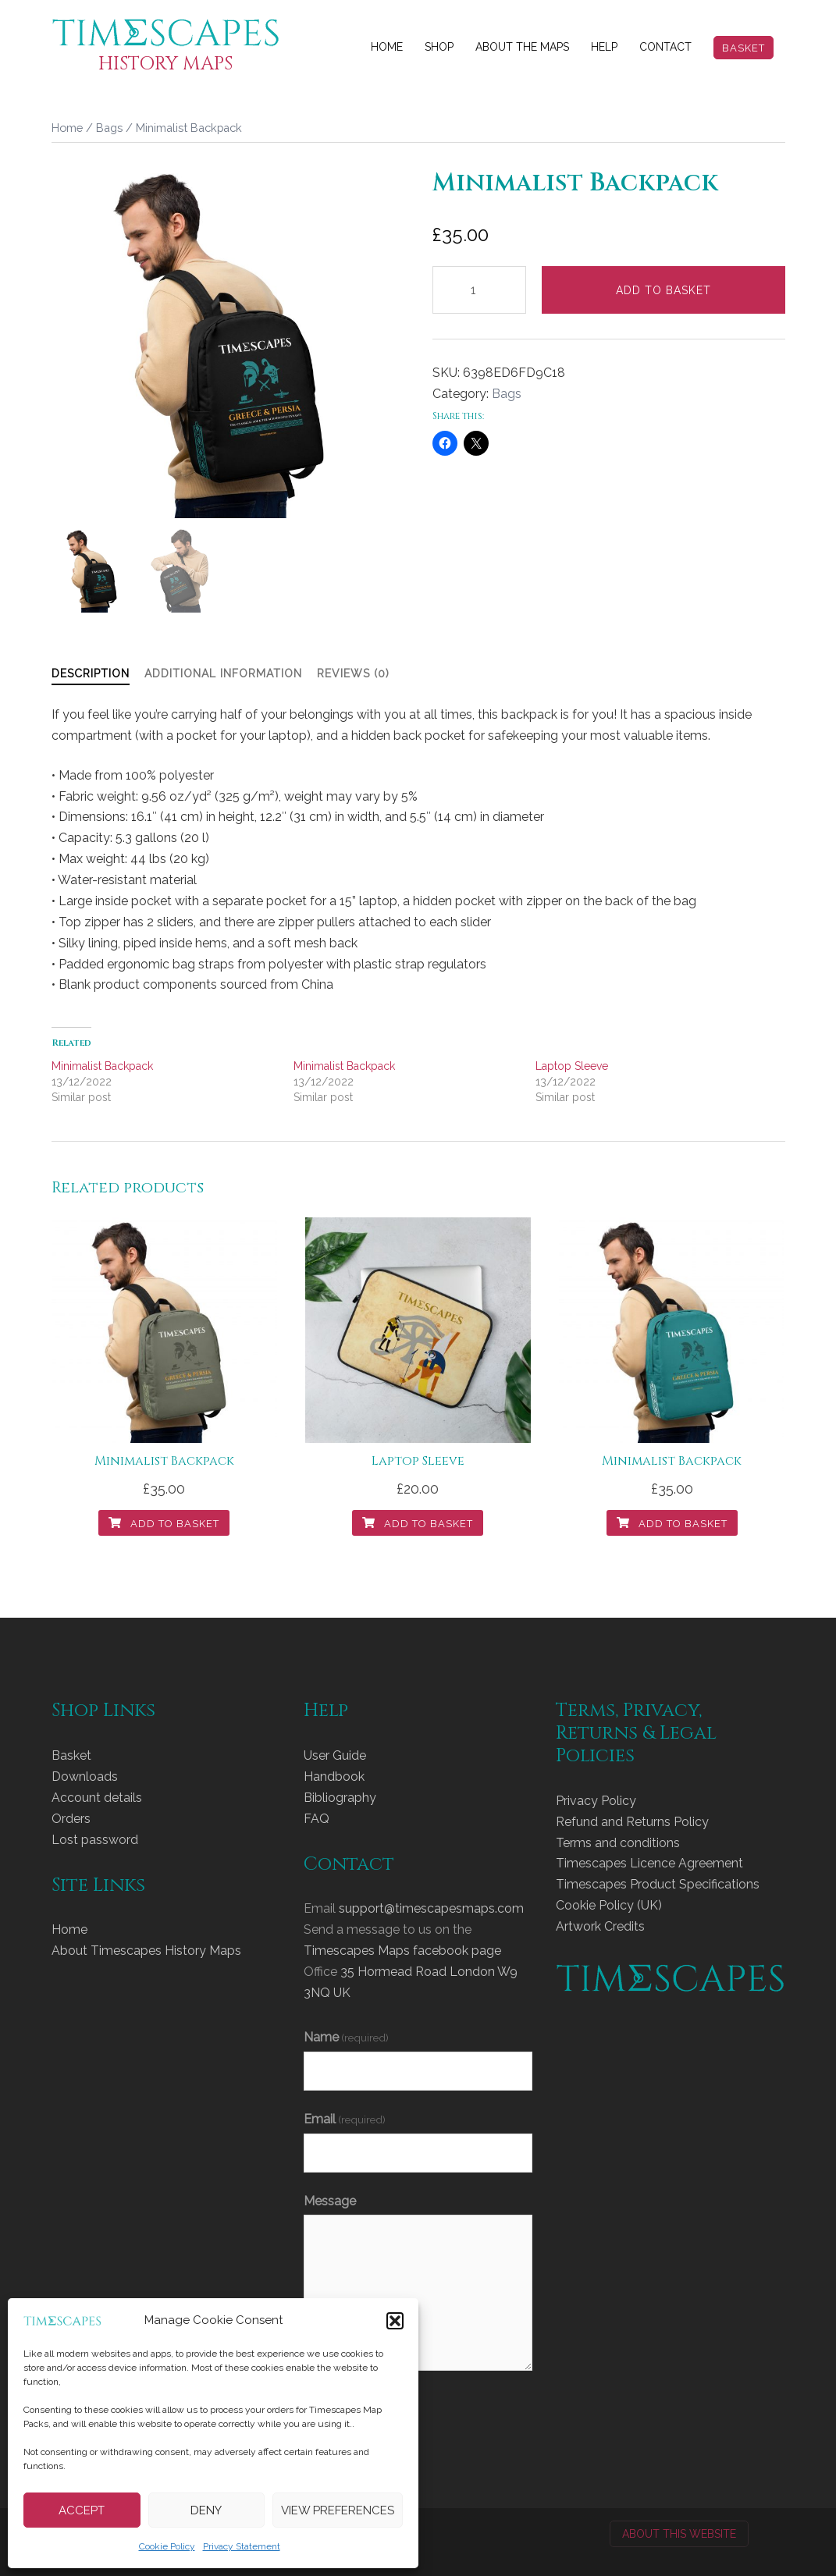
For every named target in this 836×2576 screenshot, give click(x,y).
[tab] (91, 673)
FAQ (316, 1818)
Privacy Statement (241, 2546)
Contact (665, 47)
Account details (97, 1797)
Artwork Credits (600, 1926)
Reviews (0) (353, 673)
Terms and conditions (618, 1842)
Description (91, 673)
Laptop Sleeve (571, 1066)
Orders (71, 1818)
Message (330, 2201)
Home (387, 47)
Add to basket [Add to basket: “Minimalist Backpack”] (164, 1524)
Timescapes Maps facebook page (402, 1950)
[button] (395, 2321)
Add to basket (663, 290)
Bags (109, 127)
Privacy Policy (596, 1800)
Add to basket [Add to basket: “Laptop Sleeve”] (417, 1524)
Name (346, 2037)
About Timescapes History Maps (146, 1950)
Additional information (223, 673)
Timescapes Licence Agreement (649, 1863)
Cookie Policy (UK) (609, 1905)
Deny (206, 2510)
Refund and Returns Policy (632, 1821)
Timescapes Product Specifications (658, 1884)
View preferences (337, 2510)
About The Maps (522, 47)
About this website (679, 2534)
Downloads (85, 1776)
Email (345, 2119)
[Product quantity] (479, 290)
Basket (743, 48)
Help (604, 47)
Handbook (334, 1776)
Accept (82, 2510)
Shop (439, 47)
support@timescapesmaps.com (431, 1908)
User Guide (335, 1755)
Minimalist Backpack (102, 1066)
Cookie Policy (167, 2546)
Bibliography (340, 1797)
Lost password (95, 1839)
